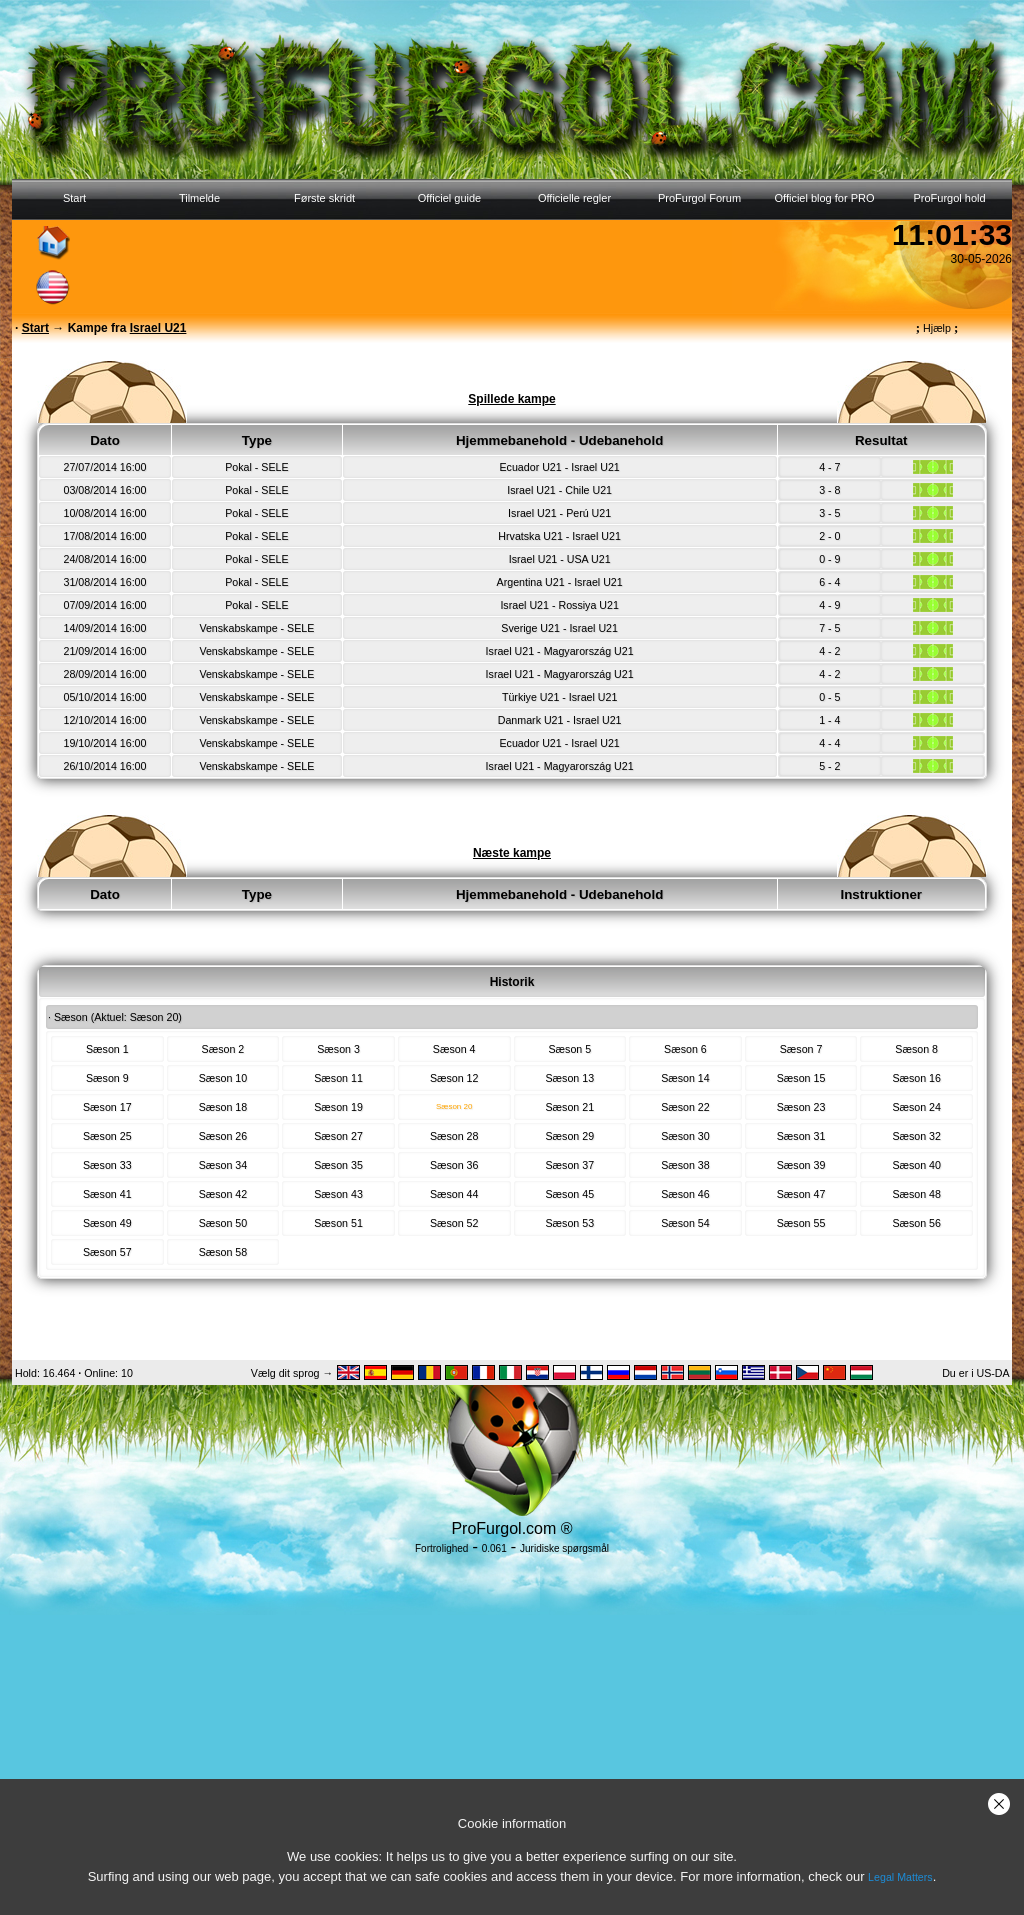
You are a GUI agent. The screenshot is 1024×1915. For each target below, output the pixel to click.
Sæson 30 (685, 1136)
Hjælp (937, 328)
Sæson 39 (801, 1165)
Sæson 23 (801, 1107)
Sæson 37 (570, 1165)
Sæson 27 (338, 1136)
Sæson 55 (801, 1223)
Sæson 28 (454, 1136)
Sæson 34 (223, 1165)
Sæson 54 (685, 1223)
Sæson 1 (107, 1049)
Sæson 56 (916, 1223)
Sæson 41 (107, 1194)
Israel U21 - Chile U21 (559, 490)
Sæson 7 (801, 1049)
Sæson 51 (338, 1223)
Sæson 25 (107, 1136)
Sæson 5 (569, 1049)
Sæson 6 (685, 1049)
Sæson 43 (338, 1194)
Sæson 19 (338, 1107)
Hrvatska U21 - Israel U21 (559, 536)
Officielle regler (574, 198)
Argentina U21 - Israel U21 (560, 582)
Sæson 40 (916, 1165)
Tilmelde (199, 198)
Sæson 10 (223, 1078)
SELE (274, 467)
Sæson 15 (801, 1078)
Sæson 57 (107, 1252)
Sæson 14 (685, 1078)
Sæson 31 (801, 1136)
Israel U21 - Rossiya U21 (559, 605)
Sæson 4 (454, 1049)
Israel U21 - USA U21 (560, 559)
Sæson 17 (107, 1107)
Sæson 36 (454, 1165)
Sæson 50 (223, 1223)
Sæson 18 (223, 1107)
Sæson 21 (570, 1107)
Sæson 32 (916, 1136)
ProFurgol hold (949, 198)
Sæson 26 (223, 1136)
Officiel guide (449, 198)
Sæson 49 (107, 1223)
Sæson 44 (454, 1194)
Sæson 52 (454, 1223)
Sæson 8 (916, 1049)
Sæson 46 (685, 1194)
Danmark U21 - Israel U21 (560, 720)
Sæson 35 (338, 1165)
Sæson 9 (107, 1078)
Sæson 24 (916, 1107)
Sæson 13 (570, 1078)
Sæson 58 (223, 1252)
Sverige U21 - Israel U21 (559, 628)
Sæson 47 (801, 1194)
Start (74, 198)
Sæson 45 (570, 1194)
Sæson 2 (223, 1049)
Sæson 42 (223, 1194)
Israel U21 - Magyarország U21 (560, 651)
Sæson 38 (685, 1165)
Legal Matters (900, 1877)
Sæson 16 (916, 1078)
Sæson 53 (570, 1223)
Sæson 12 (454, 1078)
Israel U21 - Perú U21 (559, 513)
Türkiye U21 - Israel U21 (559, 697)
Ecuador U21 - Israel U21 (560, 467)
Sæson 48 (916, 1194)
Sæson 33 (107, 1165)
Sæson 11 (338, 1078)
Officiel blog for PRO (824, 198)
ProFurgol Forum (699, 198)
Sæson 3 (338, 1049)
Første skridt (324, 198)
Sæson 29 (570, 1136)
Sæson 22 (685, 1107)
